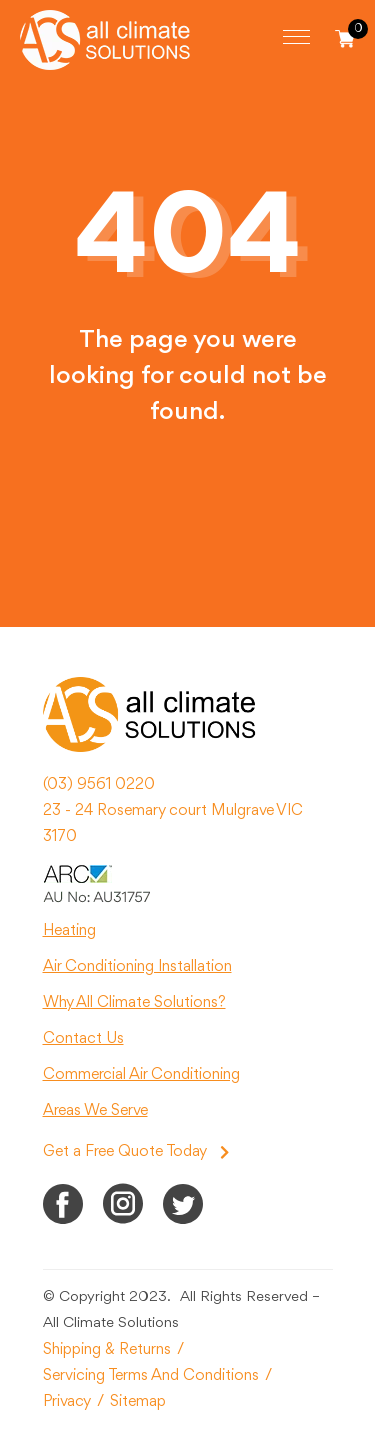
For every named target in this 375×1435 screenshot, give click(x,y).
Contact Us (83, 1039)
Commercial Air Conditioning (141, 1075)
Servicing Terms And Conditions (151, 1376)
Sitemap (138, 1402)
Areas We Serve (95, 1111)
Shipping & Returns (107, 1350)
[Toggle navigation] (296, 37)
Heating (69, 931)
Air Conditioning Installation (137, 967)
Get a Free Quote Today (136, 1152)
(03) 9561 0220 (99, 785)
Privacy (67, 1402)
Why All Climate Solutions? (134, 1003)
